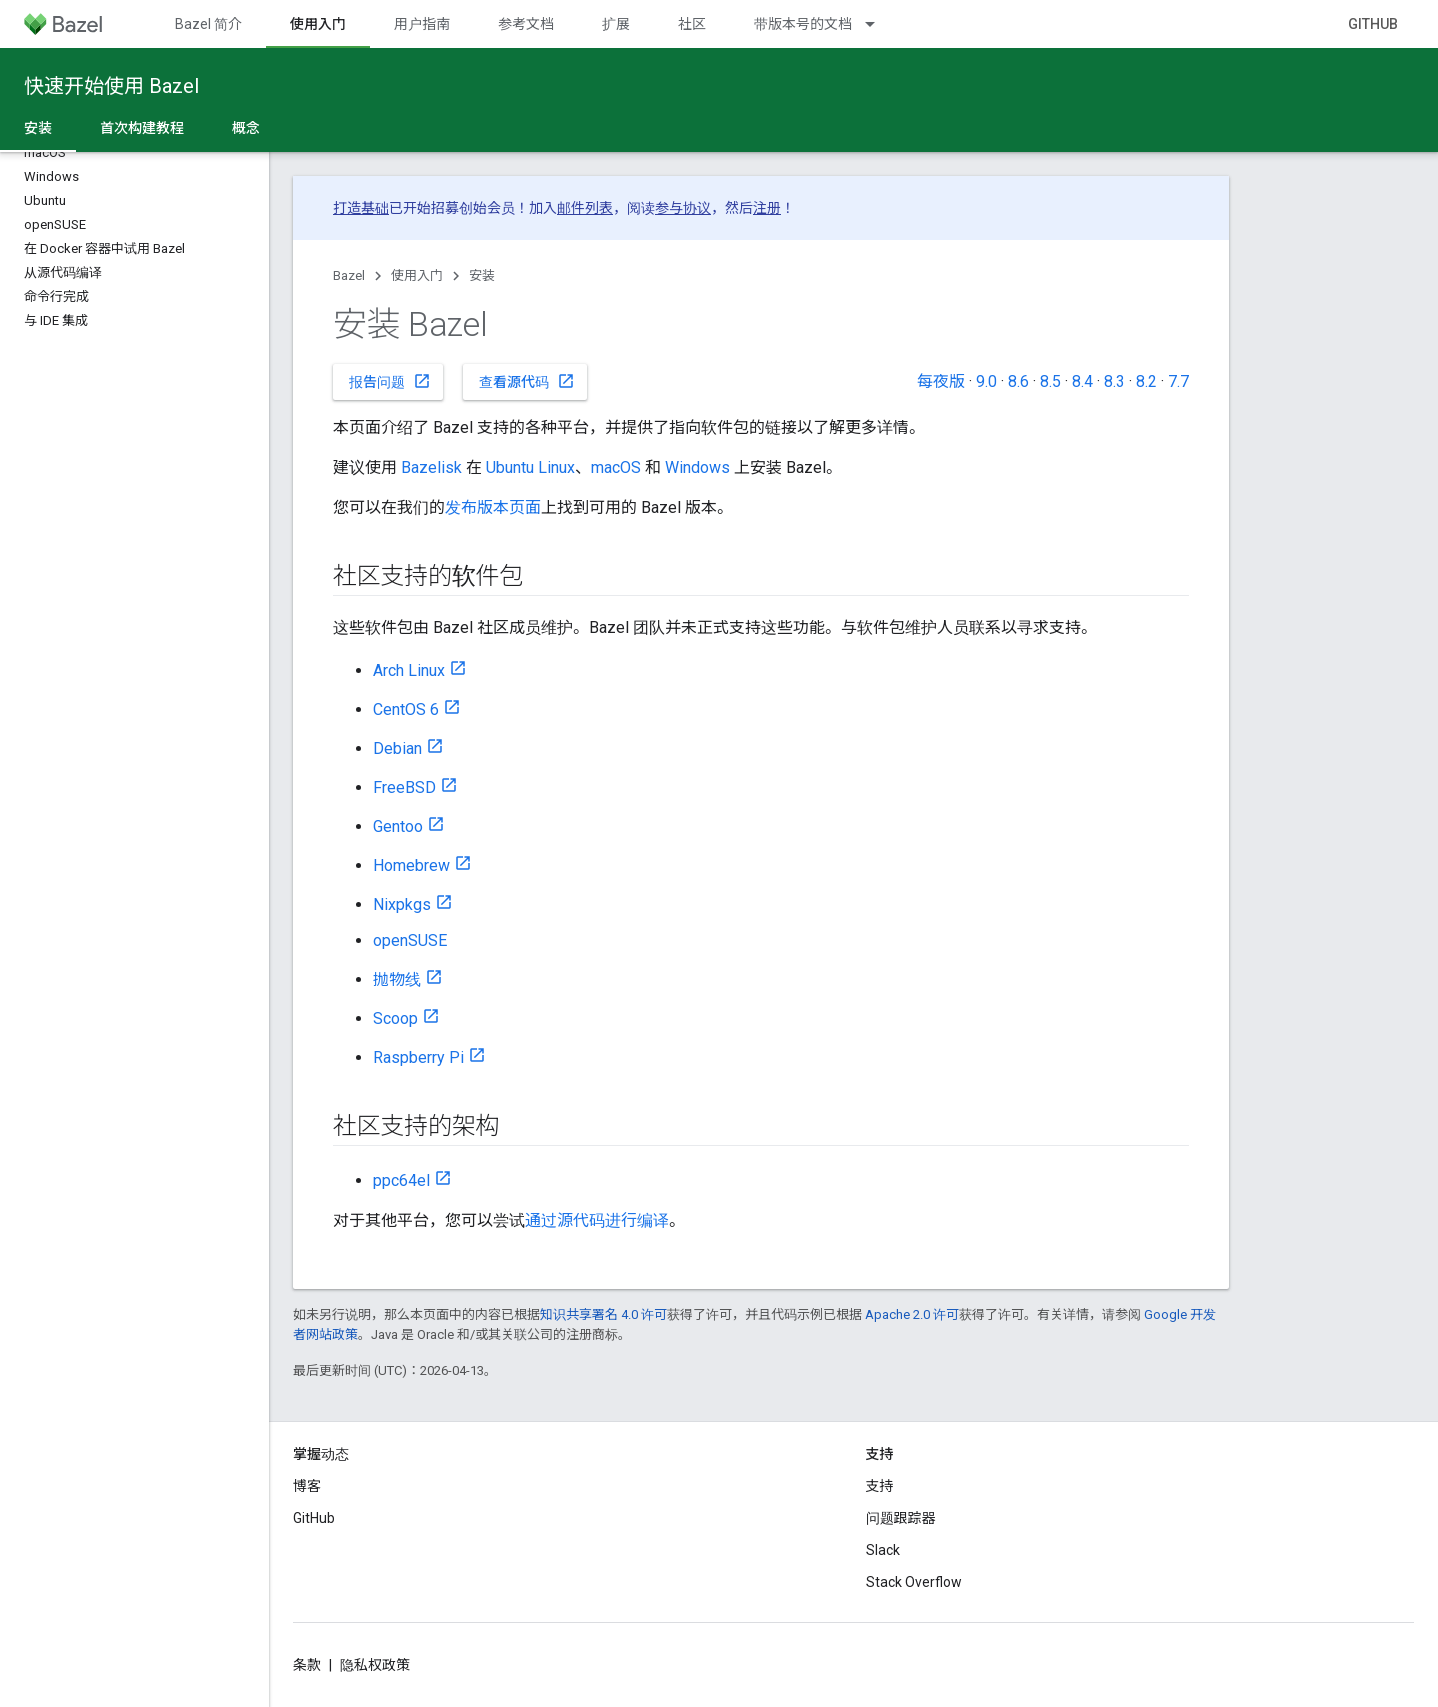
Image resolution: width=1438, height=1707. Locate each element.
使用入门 (417, 275)
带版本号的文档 (803, 24)
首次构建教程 (142, 128)
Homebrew (411, 865)
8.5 (1050, 381)
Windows (697, 467)
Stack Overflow (914, 1582)
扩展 (616, 24)
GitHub (1373, 24)
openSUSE (410, 940)
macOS (616, 467)
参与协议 (683, 208)
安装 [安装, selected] (38, 128)
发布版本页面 (493, 507)
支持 (880, 1486)
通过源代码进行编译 (597, 1220)
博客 (307, 1486)
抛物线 (397, 979)
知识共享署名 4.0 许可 (603, 1314)
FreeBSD (404, 787)
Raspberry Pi (418, 1057)
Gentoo (398, 826)
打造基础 (361, 208)
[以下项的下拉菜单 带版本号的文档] (879, 24)
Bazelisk (431, 467)
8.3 (1114, 381)
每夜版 (941, 381)
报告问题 (390, 381)
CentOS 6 (406, 709)
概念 (246, 128)
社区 (692, 24)
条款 (307, 1665)
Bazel (349, 275)
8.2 (1146, 381)
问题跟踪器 (901, 1518)
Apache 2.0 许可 (912, 1314)
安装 (482, 275)
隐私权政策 (375, 1665)
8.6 (1018, 381)
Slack (883, 1550)
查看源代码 (527, 381)
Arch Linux (409, 670)
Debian (397, 748)
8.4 (1082, 381)
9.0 (986, 381)
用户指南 (422, 24)
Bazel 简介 (208, 24)
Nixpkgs (402, 904)
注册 (767, 208)
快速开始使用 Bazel (111, 86)
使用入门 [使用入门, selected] (318, 24)
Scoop (395, 1018)
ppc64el (401, 1180)
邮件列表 (585, 208)
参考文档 (526, 24)
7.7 (1178, 381)
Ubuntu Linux (530, 467)
